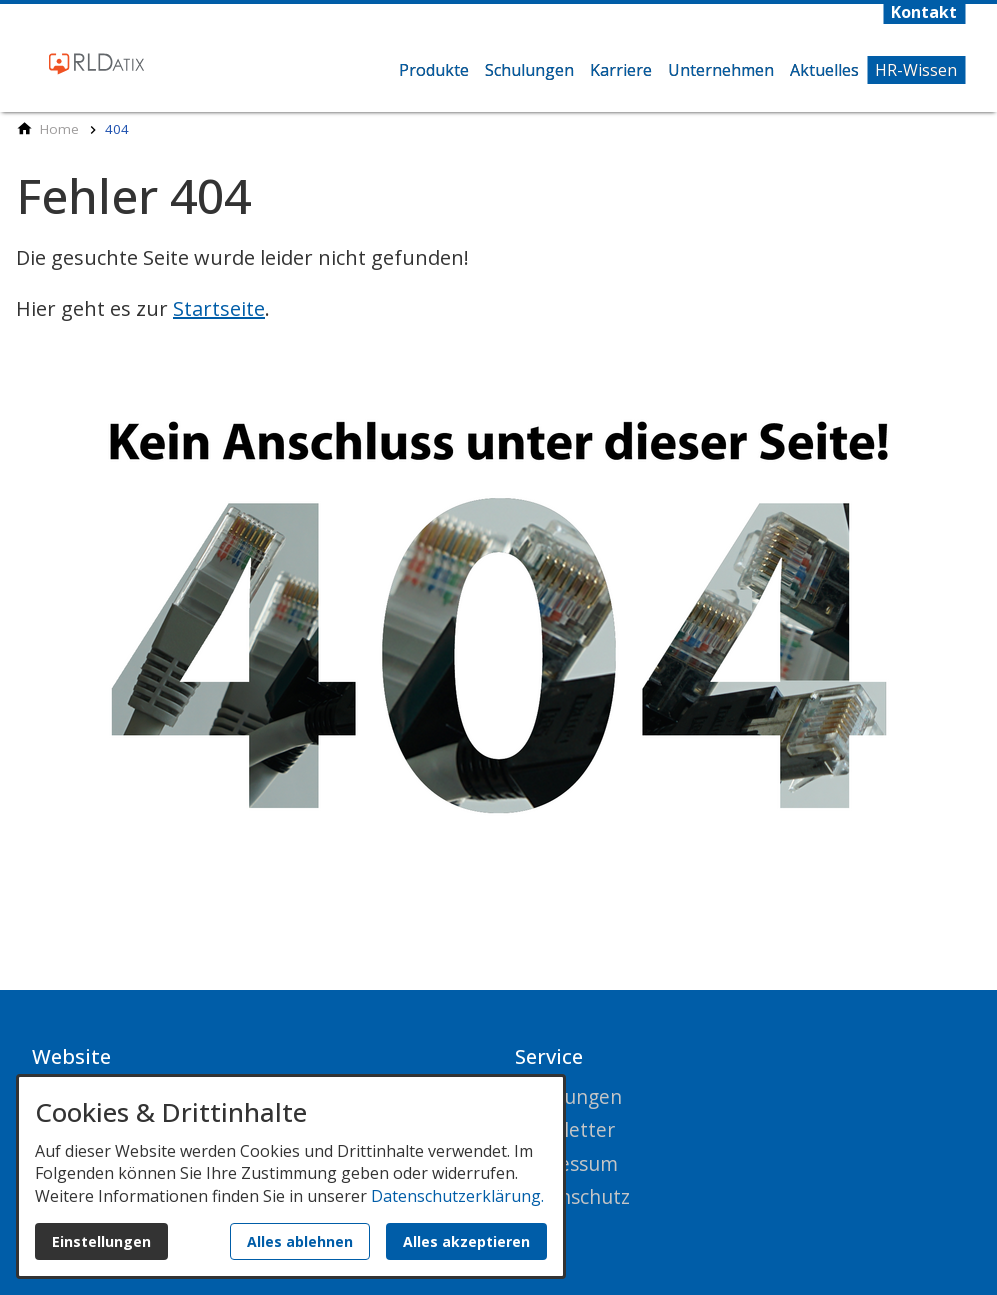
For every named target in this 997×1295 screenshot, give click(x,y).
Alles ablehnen (300, 1241)
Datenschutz (572, 1196)
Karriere (621, 70)
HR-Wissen (916, 70)
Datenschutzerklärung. (457, 1196)
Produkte (434, 70)
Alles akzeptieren (466, 1241)
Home (373, 88)
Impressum (566, 1163)
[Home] (59, 129)
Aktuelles (824, 70)
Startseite (219, 308)
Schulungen (529, 70)
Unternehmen (721, 70)
